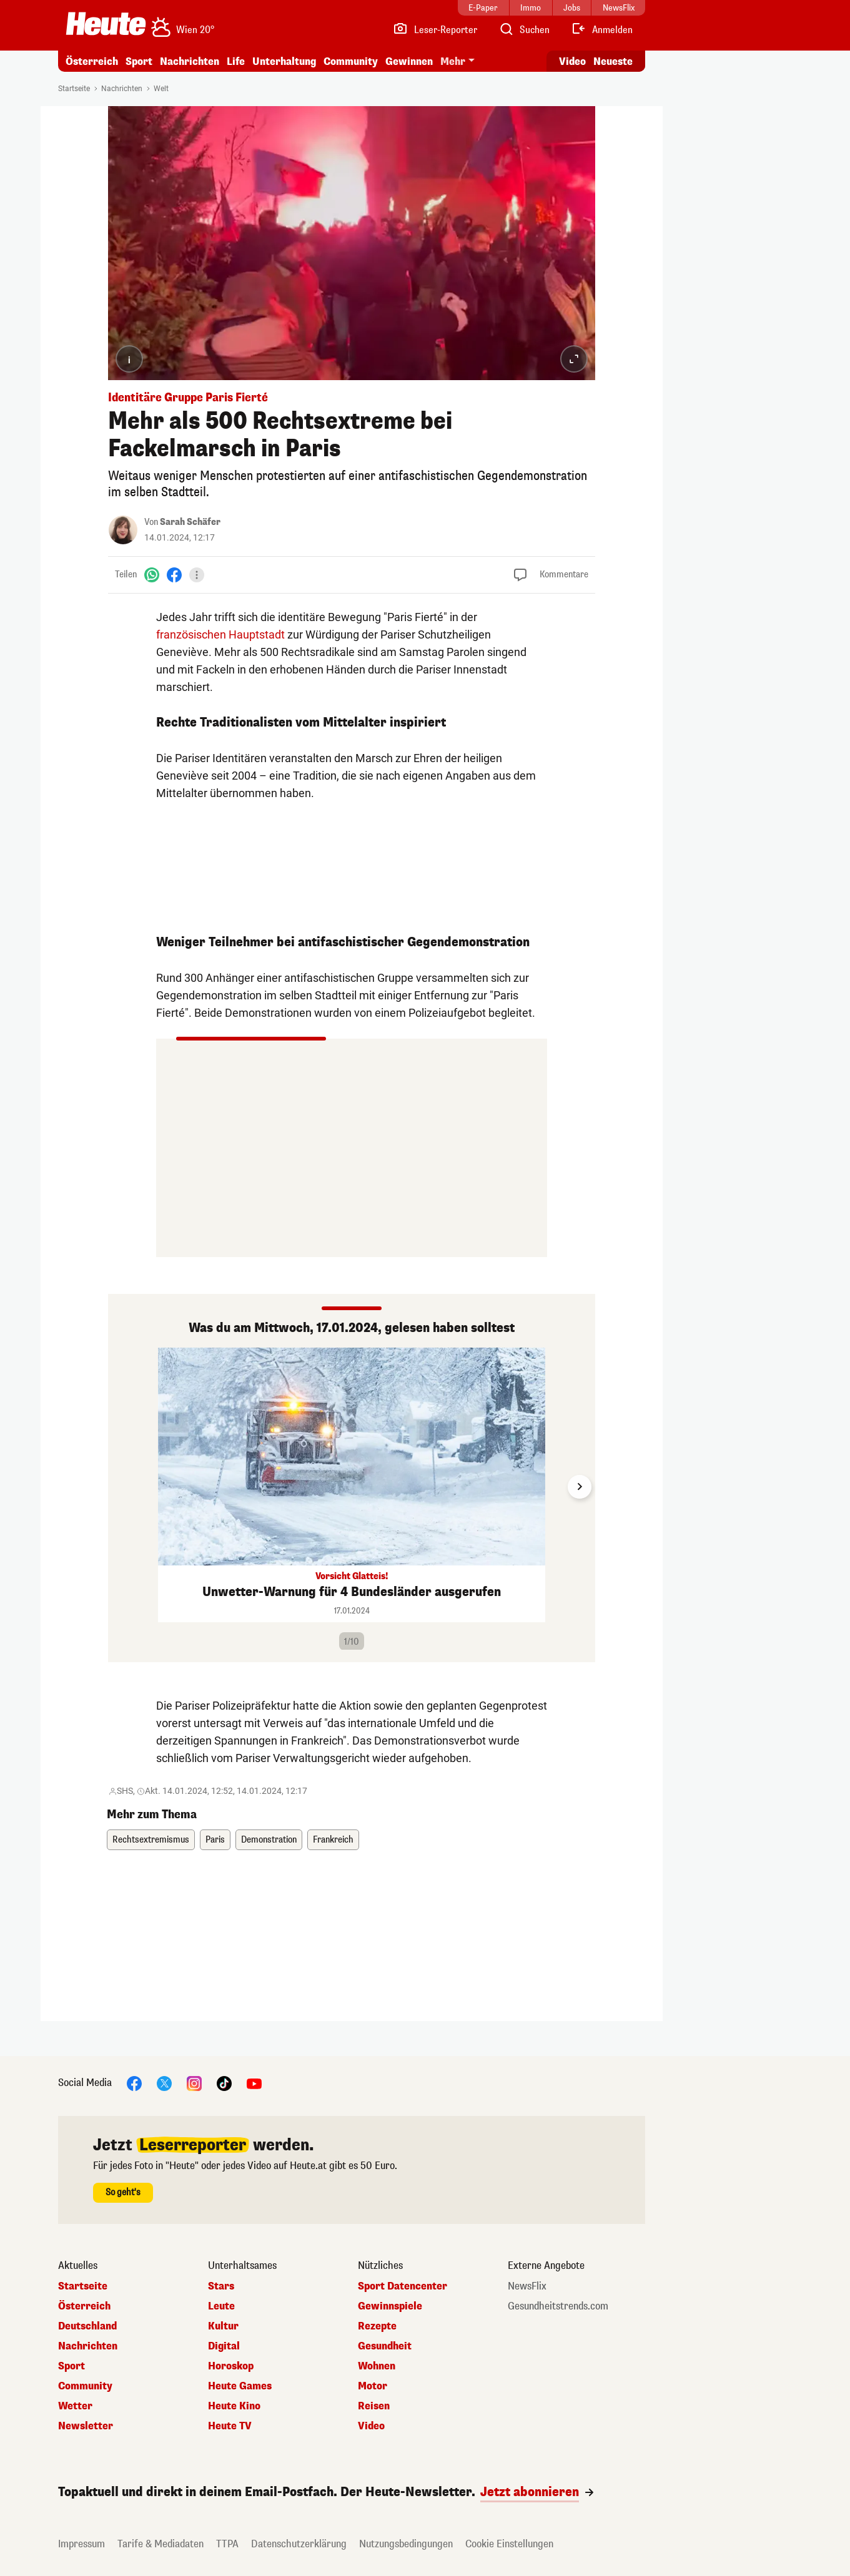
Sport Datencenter (402, 2286)
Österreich (92, 61)
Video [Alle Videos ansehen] (572, 61)
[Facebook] (174, 574)
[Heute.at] (106, 24)
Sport (139, 61)
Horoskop (231, 2366)
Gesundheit (385, 2346)
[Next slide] (579, 1487)
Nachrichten (189, 61)
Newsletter (85, 2426)
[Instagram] (194, 2082)
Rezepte (377, 2326)
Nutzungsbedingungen (406, 2543)
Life (236, 61)
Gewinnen (409, 61)
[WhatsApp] (151, 574)
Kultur (223, 2326)
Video (371, 2426)
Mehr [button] (452, 61)
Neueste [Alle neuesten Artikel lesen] (613, 61)
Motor (372, 2386)
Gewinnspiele (390, 2306)
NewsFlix (527, 2286)
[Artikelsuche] (524, 30)
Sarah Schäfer (190, 522)
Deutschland (87, 2326)
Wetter (75, 2406)
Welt (161, 88)
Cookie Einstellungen (509, 2543)
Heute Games (240, 2386)
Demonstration (269, 1840)
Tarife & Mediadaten (160, 2543)
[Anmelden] (602, 30)
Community (351, 61)
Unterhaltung (284, 61)
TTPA (227, 2543)
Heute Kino (234, 2406)
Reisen (374, 2406)
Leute (221, 2306)
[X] (164, 2082)
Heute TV (230, 2426)
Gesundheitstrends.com (558, 2306)
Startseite (74, 88)
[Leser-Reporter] (435, 30)
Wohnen (376, 2366)
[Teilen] (196, 574)
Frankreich (333, 1840)
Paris (215, 1840)
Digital (224, 2346)
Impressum (81, 2543)
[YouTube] (254, 2082)
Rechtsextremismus (150, 1840)
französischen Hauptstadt (220, 634)
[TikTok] (224, 2082)
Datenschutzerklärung (299, 2543)
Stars (221, 2286)
